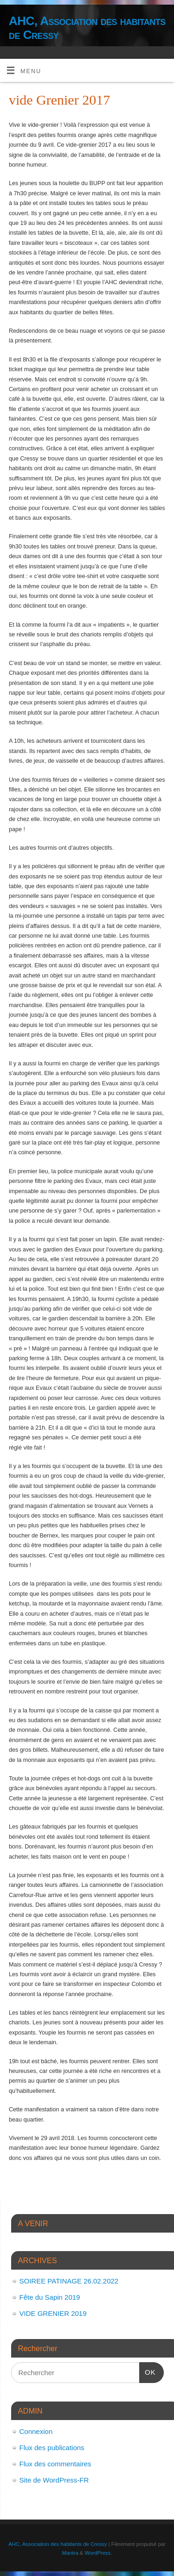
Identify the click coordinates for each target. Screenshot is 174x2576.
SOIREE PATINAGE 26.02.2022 (69, 2281)
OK (147, 2371)
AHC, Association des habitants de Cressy (87, 28)
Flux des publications (51, 2448)
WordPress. (98, 2553)
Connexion (36, 2431)
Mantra (70, 2553)
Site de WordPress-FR (54, 2480)
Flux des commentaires (55, 2464)
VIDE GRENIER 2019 (53, 2313)
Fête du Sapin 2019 (49, 2297)
